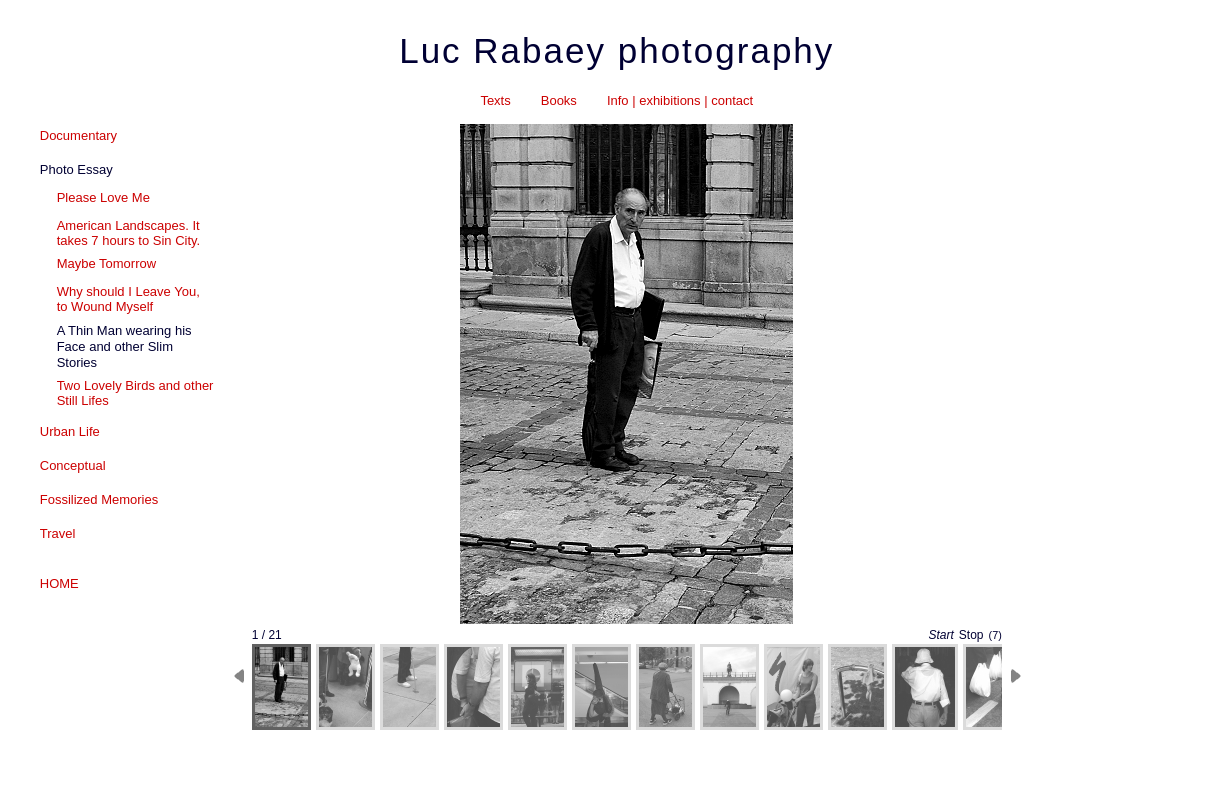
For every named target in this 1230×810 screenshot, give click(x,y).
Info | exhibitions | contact (680, 100)
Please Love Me (103, 197)
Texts (495, 100)
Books (559, 100)
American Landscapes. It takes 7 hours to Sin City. (129, 233)
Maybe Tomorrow (106, 263)
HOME (59, 583)
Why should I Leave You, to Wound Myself (128, 299)
